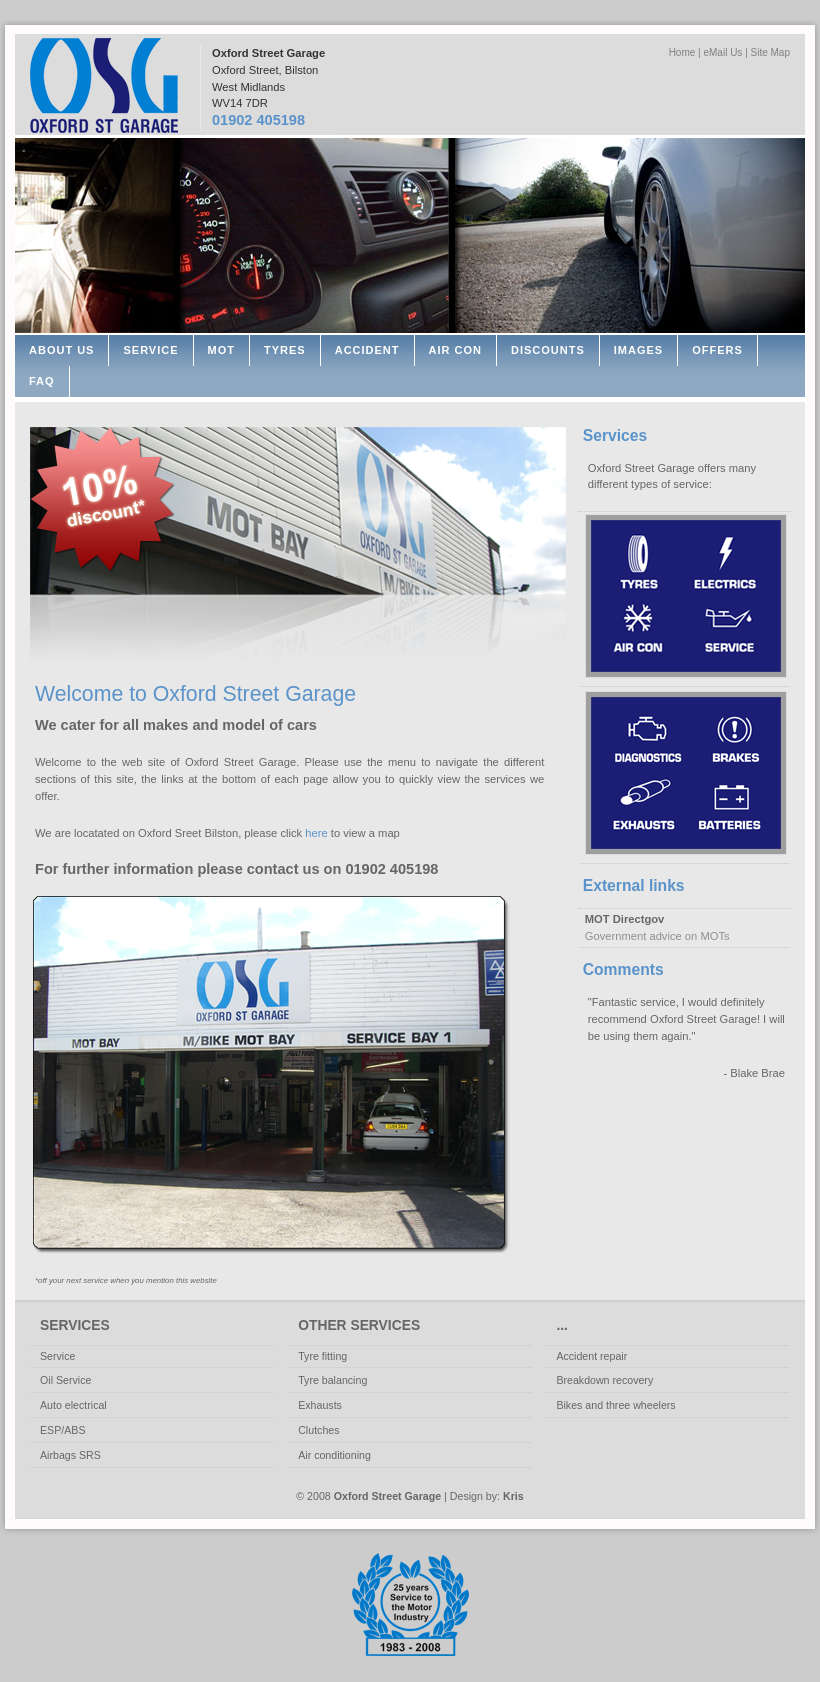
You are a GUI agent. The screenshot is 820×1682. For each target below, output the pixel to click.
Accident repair (591, 1356)
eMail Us (722, 52)
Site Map (770, 52)
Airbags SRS (70, 1455)
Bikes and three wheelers (615, 1405)
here (316, 833)
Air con (455, 350)
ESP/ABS (62, 1430)
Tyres (285, 350)
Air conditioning (334, 1455)
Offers (717, 350)
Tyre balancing (332, 1380)
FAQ (42, 381)
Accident (367, 350)
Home (682, 52)
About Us (61, 350)
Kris (513, 1496)
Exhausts (320, 1405)
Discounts (548, 350)
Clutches (318, 1430)
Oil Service (65, 1380)
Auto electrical (73, 1405)
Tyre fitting (322, 1356)
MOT (221, 350)
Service (150, 350)
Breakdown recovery (604, 1380)
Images (638, 350)
